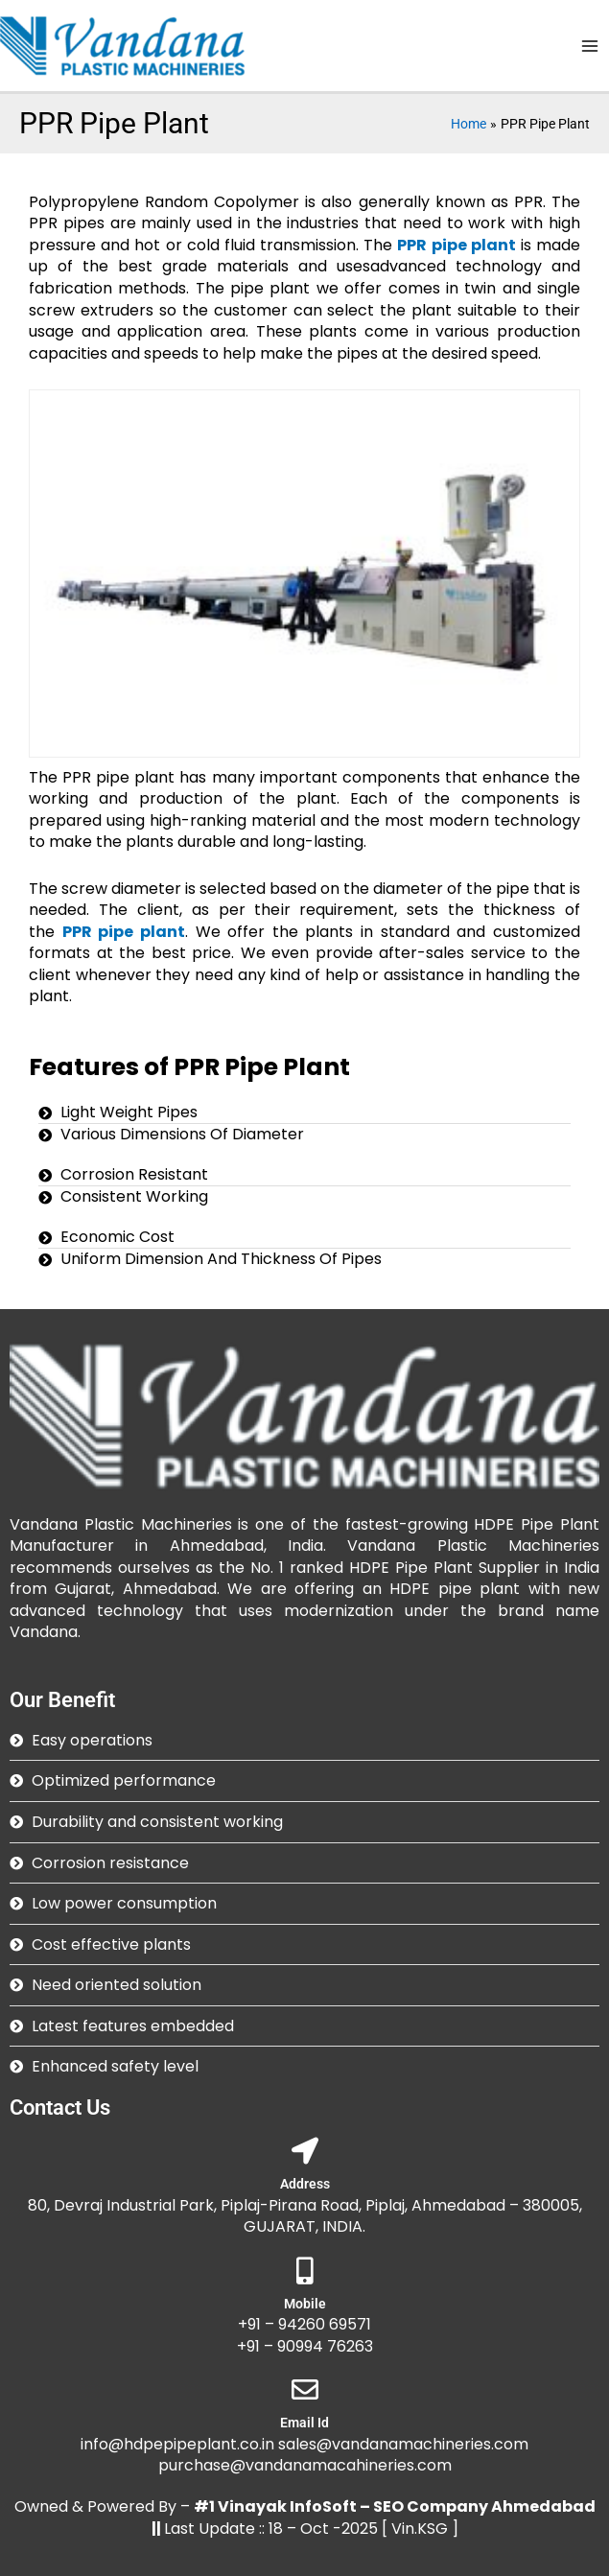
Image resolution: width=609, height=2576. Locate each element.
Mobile (305, 2303)
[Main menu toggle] (590, 45)
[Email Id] (305, 2390)
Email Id (304, 2422)
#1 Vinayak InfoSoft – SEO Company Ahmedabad (395, 2506)
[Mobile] (305, 2271)
